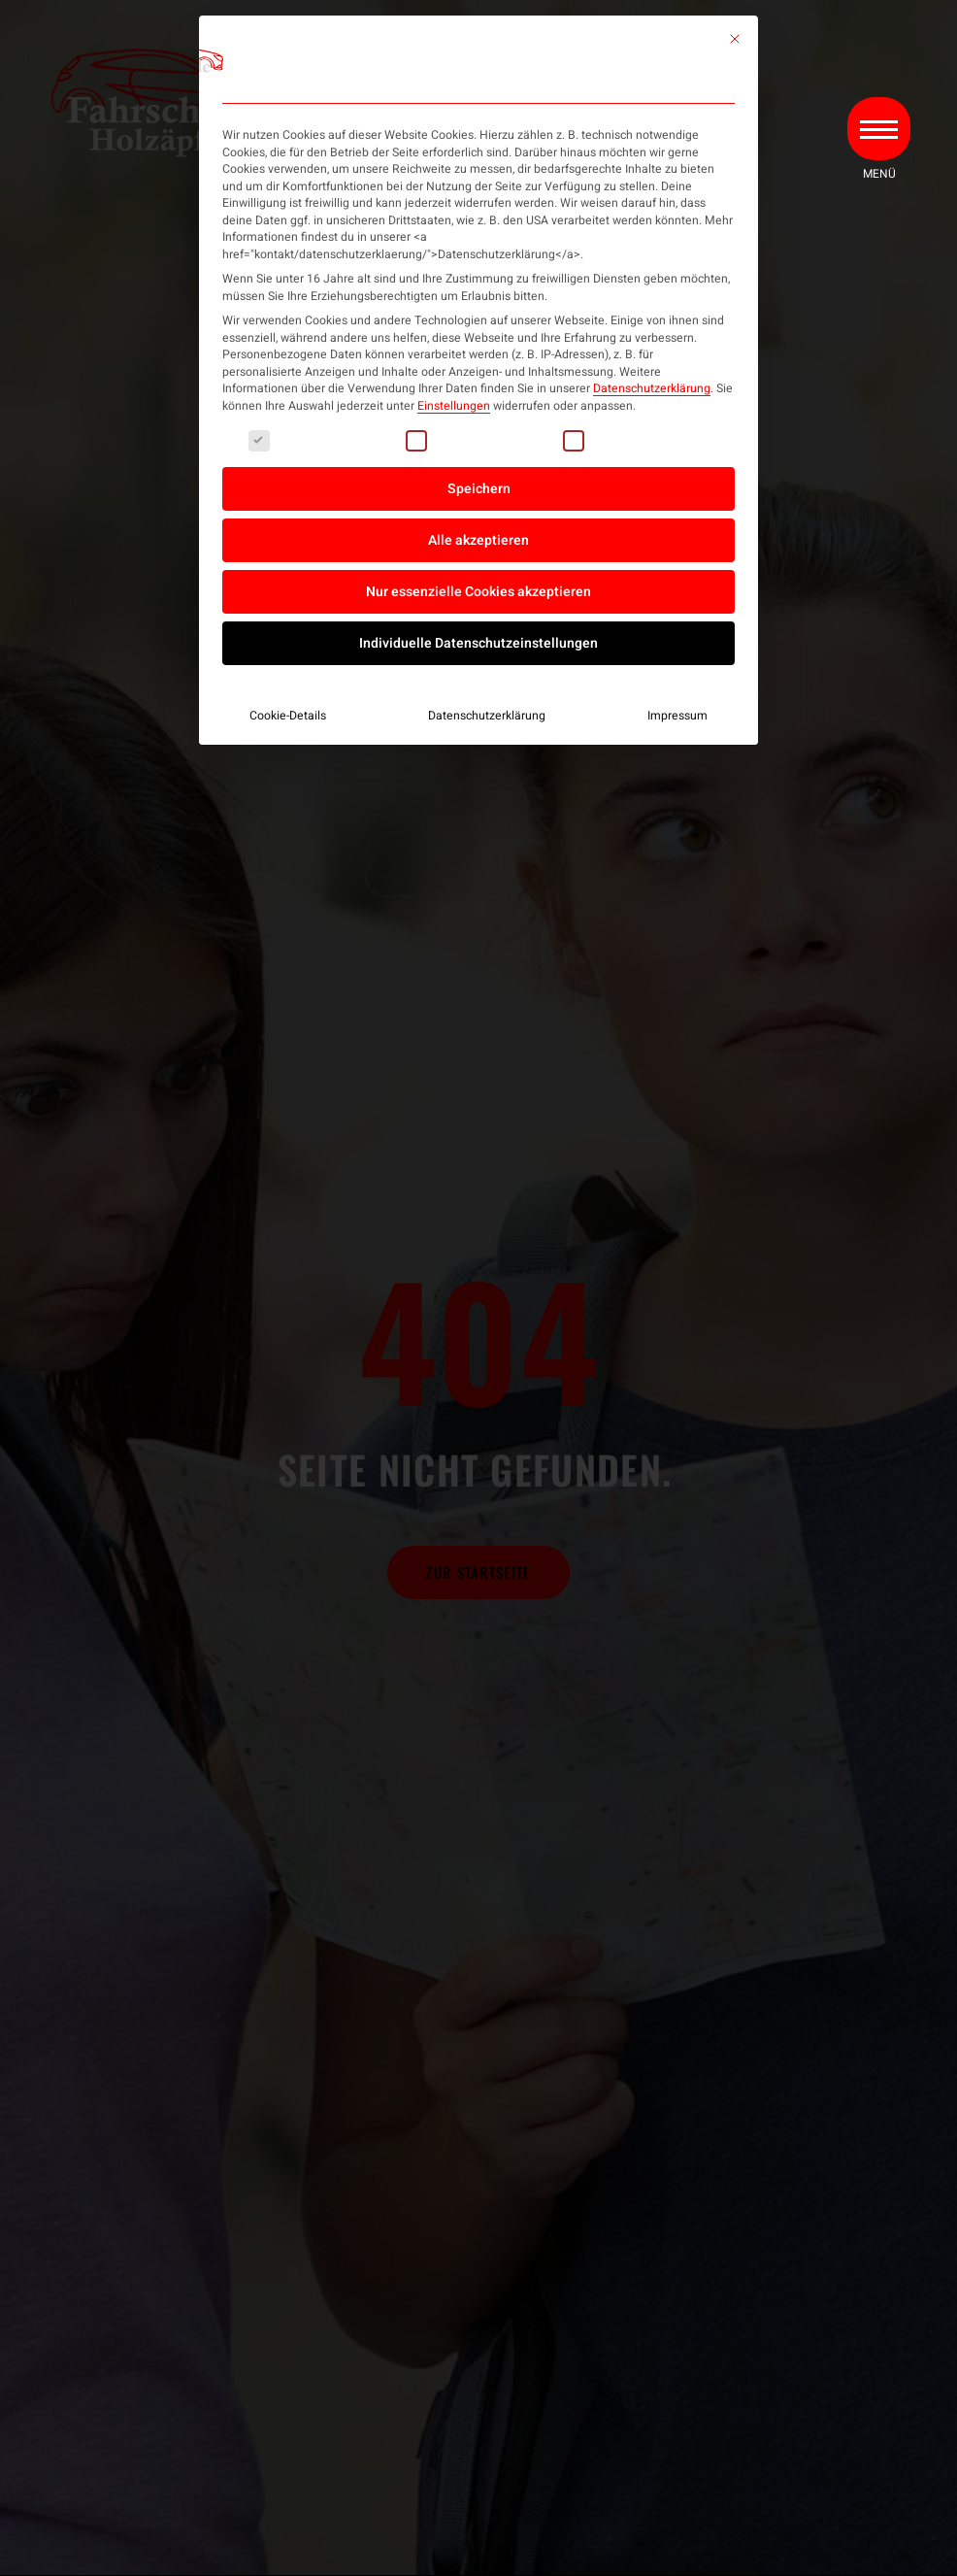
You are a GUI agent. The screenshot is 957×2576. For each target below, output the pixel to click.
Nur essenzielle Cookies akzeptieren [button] (478, 592)
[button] (876, 138)
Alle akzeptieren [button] (478, 540)
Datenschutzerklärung (651, 388)
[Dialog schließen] (734, 38)
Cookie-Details (287, 715)
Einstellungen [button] (453, 406)
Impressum (677, 715)
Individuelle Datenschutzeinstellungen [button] (478, 643)
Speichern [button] (479, 489)
